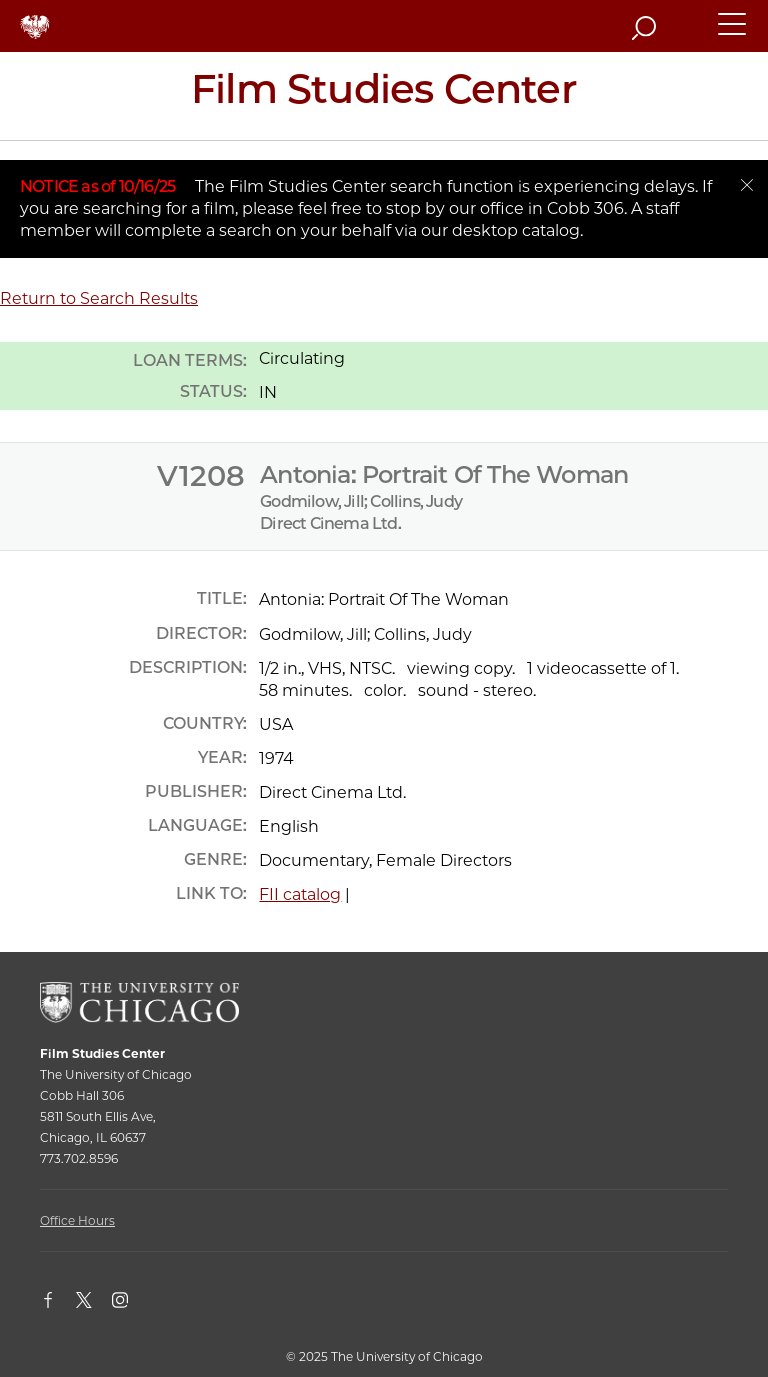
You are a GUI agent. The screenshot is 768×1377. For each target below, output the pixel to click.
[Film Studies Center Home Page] (384, 96)
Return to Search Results (99, 298)
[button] (733, 33)
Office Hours (77, 1220)
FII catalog (300, 894)
